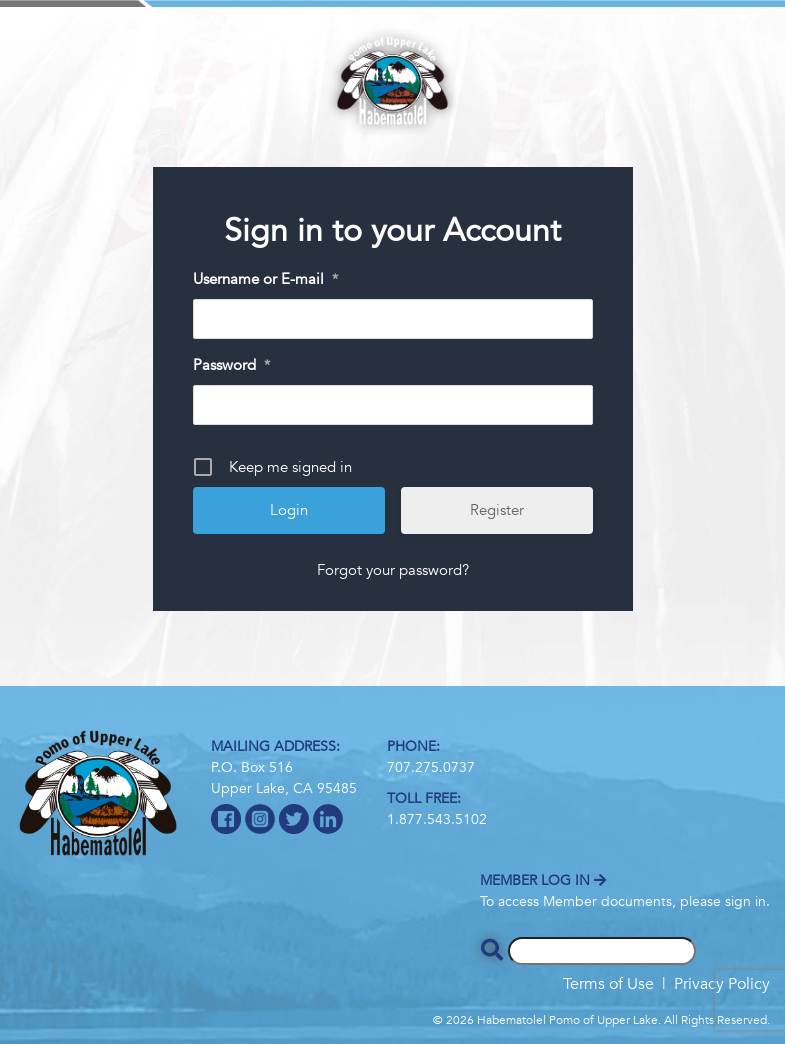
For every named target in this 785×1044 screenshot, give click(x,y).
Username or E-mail (265, 280)
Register (497, 510)
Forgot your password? (393, 570)
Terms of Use (608, 984)
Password (231, 366)
